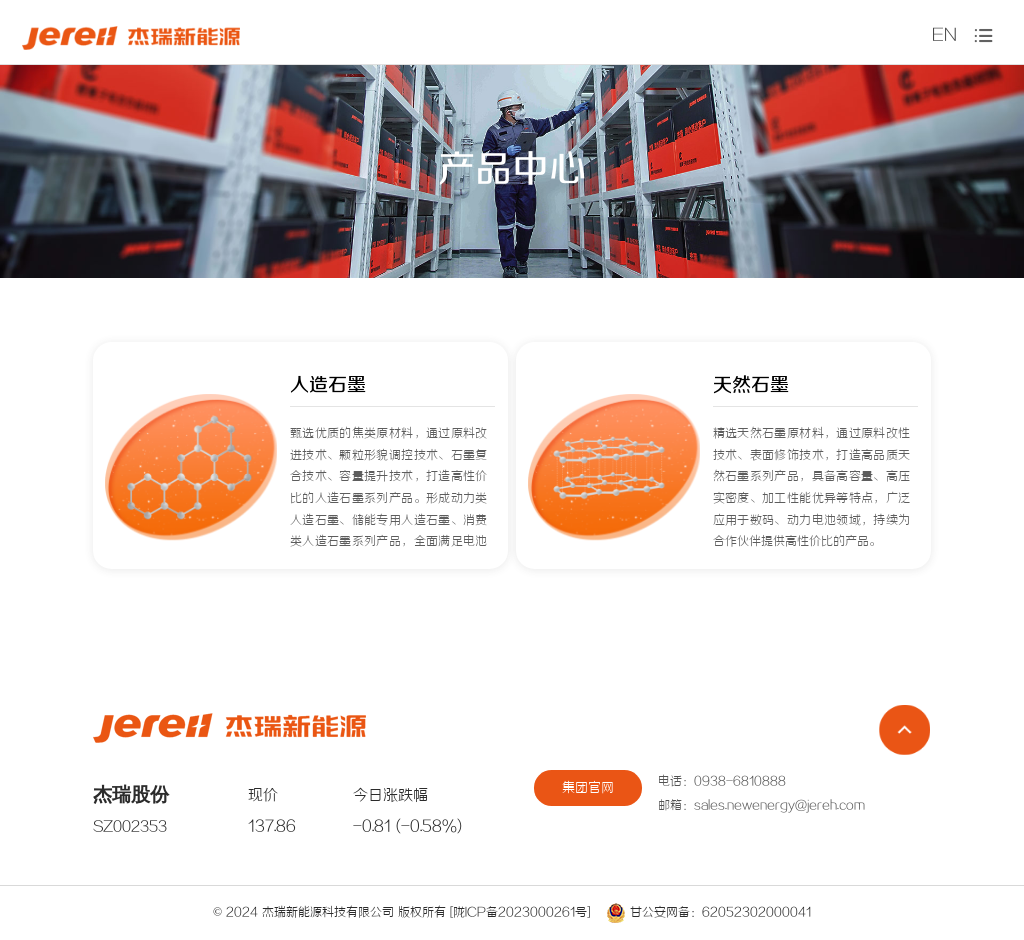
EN (944, 35)
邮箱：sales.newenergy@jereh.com (761, 805)
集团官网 (588, 788)
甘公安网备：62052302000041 (708, 912)
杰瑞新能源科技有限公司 (328, 912)
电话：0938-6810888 (722, 781)
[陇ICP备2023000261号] (520, 912)
